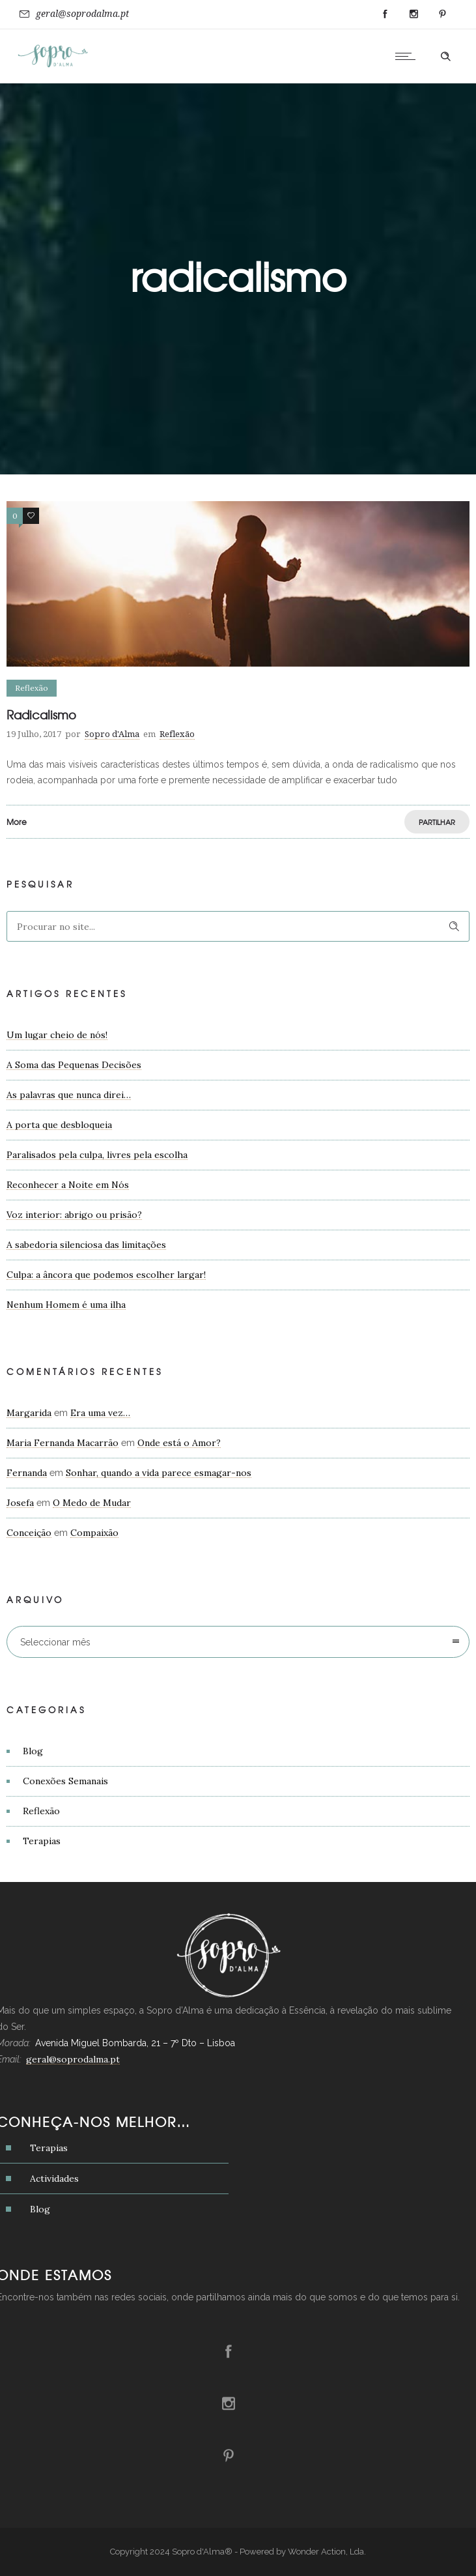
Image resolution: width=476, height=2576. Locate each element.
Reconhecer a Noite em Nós (68, 1185)
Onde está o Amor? (179, 1443)
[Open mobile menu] (408, 56)
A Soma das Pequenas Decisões (74, 1065)
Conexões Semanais (65, 1781)
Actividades (54, 2178)
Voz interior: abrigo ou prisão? (74, 1215)
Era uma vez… (100, 1413)
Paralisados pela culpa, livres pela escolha (97, 1155)
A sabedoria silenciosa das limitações (86, 1245)
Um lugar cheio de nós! (57, 1035)
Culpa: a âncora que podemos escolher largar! (106, 1275)
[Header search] (445, 56)
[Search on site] (238, 926)
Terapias (42, 1841)
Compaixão (94, 1533)
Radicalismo (41, 714)
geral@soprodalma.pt (82, 13)
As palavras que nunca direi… (69, 1095)
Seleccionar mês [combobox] (55, 1642)
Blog (33, 1751)
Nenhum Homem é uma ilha (66, 1304)
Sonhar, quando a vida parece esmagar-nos (158, 1473)
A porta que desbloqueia (59, 1125)
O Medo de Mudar (92, 1503)
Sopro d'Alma (112, 734)
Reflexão (41, 1811)
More (17, 822)
